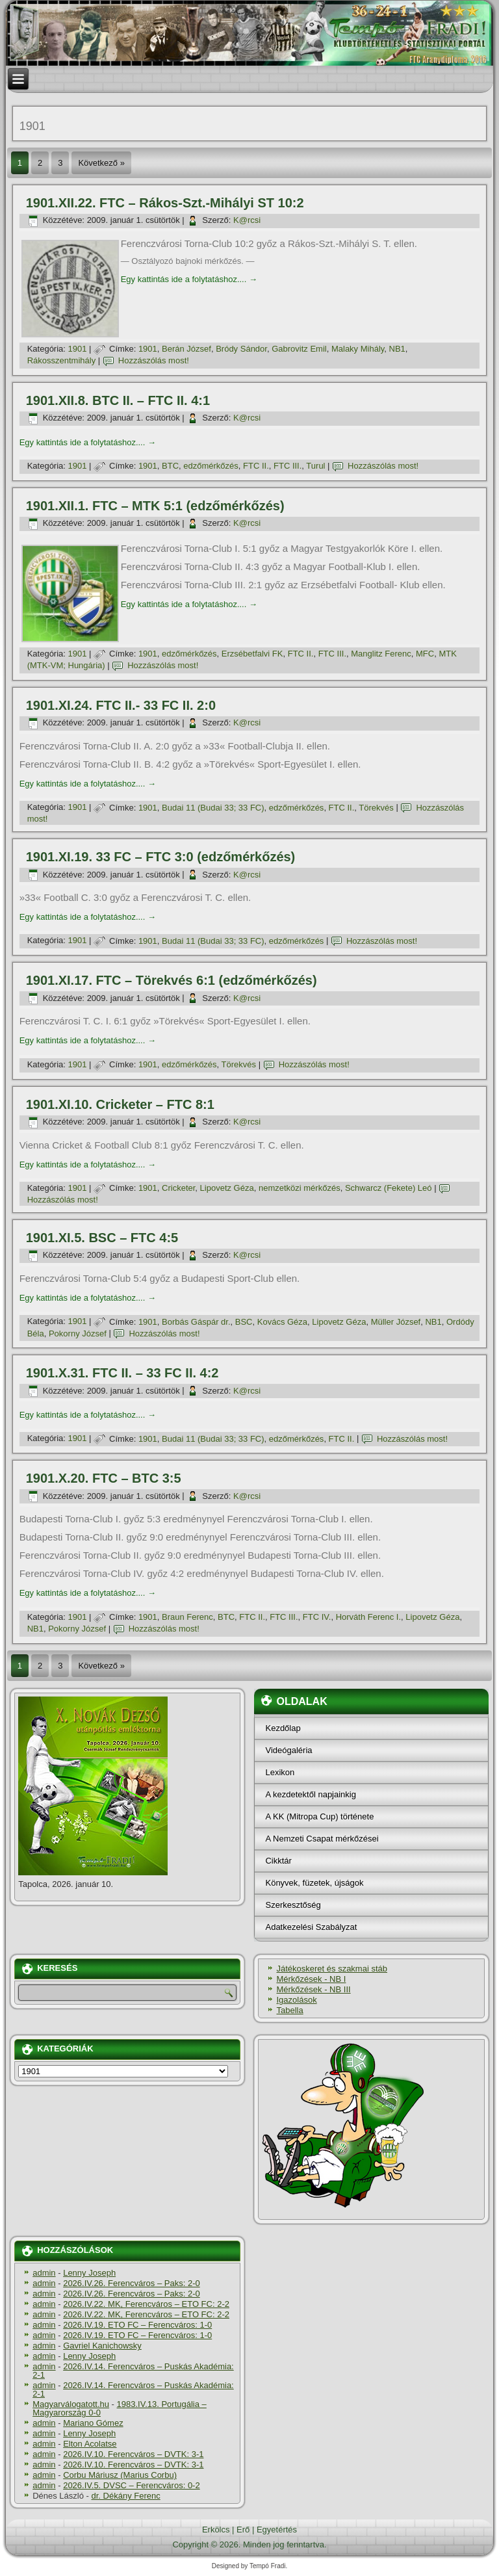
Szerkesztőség (292, 1905)
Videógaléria (288, 1750)
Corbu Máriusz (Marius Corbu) (120, 2475)
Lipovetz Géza (227, 1188)
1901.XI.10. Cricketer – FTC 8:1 (120, 1104)
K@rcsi (247, 220)
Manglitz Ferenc (381, 653)
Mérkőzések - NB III (313, 1989)
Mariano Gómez (93, 2423)
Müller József (396, 1322)
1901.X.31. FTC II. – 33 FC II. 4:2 (122, 1373)
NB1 (397, 349)
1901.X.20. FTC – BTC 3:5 (103, 1478)
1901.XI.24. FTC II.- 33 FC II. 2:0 (121, 705)
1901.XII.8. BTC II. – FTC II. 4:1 (118, 400)
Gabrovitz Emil (299, 349)
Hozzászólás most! (153, 360)
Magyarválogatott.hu (70, 2404)
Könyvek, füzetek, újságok (314, 1883)
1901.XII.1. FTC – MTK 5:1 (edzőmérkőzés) (155, 506)
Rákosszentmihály (61, 360)
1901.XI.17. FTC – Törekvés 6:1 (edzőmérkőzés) (171, 980)
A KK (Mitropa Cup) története (319, 1816)
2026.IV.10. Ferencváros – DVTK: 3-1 (133, 2454)
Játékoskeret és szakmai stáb (331, 1968)
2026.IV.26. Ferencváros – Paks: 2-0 (131, 2283)
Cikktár (278, 1861)
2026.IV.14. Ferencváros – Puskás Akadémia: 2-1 (133, 2370)
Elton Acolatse (89, 2444)
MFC (425, 653)
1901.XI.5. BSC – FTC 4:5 (102, 1237)
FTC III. (287, 466)
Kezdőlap (282, 1728)
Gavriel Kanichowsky (102, 2345)
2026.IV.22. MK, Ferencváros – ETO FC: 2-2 (146, 2304)
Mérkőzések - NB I (311, 1979)
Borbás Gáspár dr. (196, 1322)
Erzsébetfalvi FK (252, 653)
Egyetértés (277, 2529)
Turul (315, 466)
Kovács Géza (282, 1322)
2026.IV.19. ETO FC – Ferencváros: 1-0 (137, 2325)
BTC (170, 466)
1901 (77, 349)
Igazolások (296, 2000)
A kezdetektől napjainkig (310, 1794)
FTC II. (256, 466)
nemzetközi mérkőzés (299, 1188)
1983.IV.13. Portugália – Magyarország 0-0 (119, 2408)
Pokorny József (78, 1333)
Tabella (289, 2010)
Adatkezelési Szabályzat (311, 1927)
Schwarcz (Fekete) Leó (388, 1188)
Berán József (186, 349)
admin (43, 2273)
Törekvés (376, 808)
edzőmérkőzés (210, 466)
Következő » (101, 163)
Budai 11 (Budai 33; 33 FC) (213, 808)
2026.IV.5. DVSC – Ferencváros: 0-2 (131, 2485)
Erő (243, 2529)
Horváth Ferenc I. (368, 1617)
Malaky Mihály (357, 349)
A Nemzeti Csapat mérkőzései (321, 1838)
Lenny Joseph (89, 2273)
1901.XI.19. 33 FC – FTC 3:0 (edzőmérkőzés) (161, 857)
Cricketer (178, 1188)
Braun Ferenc (187, 1617)
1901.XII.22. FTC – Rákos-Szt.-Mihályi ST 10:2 (165, 203)
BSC (244, 1322)
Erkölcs (216, 2529)
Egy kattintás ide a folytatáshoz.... (189, 279)
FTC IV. (317, 1617)
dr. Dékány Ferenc (126, 2496)
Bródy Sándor (241, 349)
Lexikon (279, 1772)
